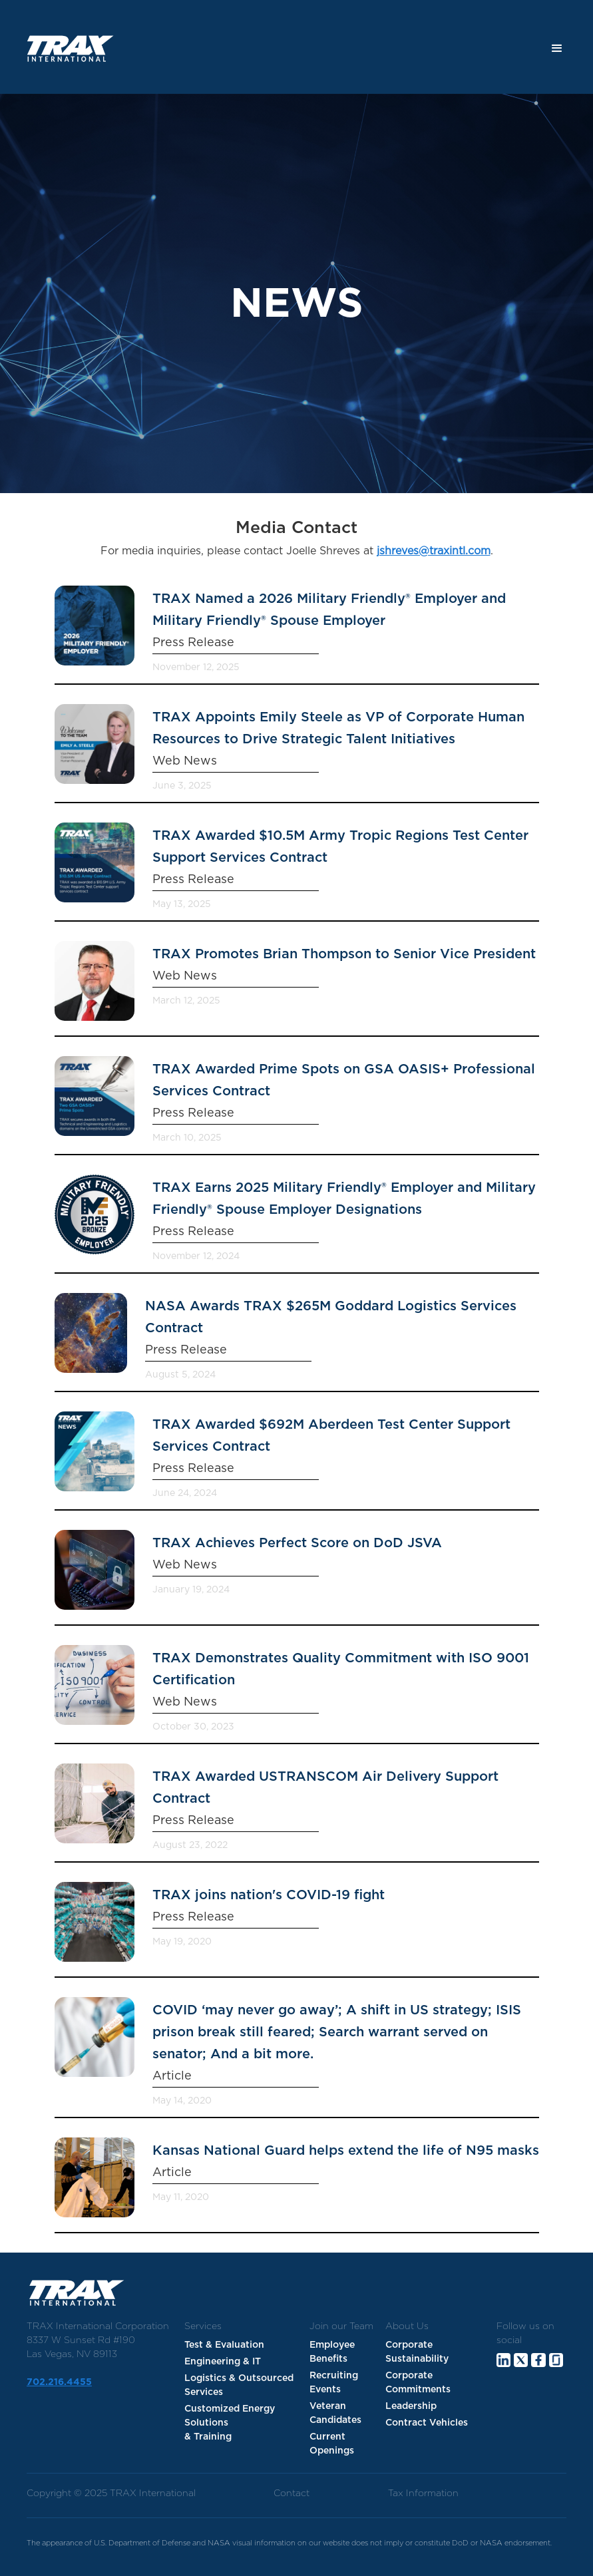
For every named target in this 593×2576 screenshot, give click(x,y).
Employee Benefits (332, 2352)
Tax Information (423, 2493)
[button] (557, 49)
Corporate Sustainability (417, 2352)
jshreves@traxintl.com (434, 551)
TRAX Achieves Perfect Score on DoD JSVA (297, 1543)
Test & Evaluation (224, 2345)
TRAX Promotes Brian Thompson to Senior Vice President (344, 954)
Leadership (411, 2406)
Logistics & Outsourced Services (239, 2385)
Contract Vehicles (426, 2423)
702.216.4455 (59, 2382)
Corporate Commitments (418, 2382)
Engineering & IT (222, 2361)
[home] (66, 49)
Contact (291, 2493)
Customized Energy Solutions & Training (229, 2423)
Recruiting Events (333, 2382)
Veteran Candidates (335, 2413)
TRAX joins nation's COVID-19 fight (268, 1895)
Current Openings (331, 2444)
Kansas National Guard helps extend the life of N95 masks (345, 2150)
